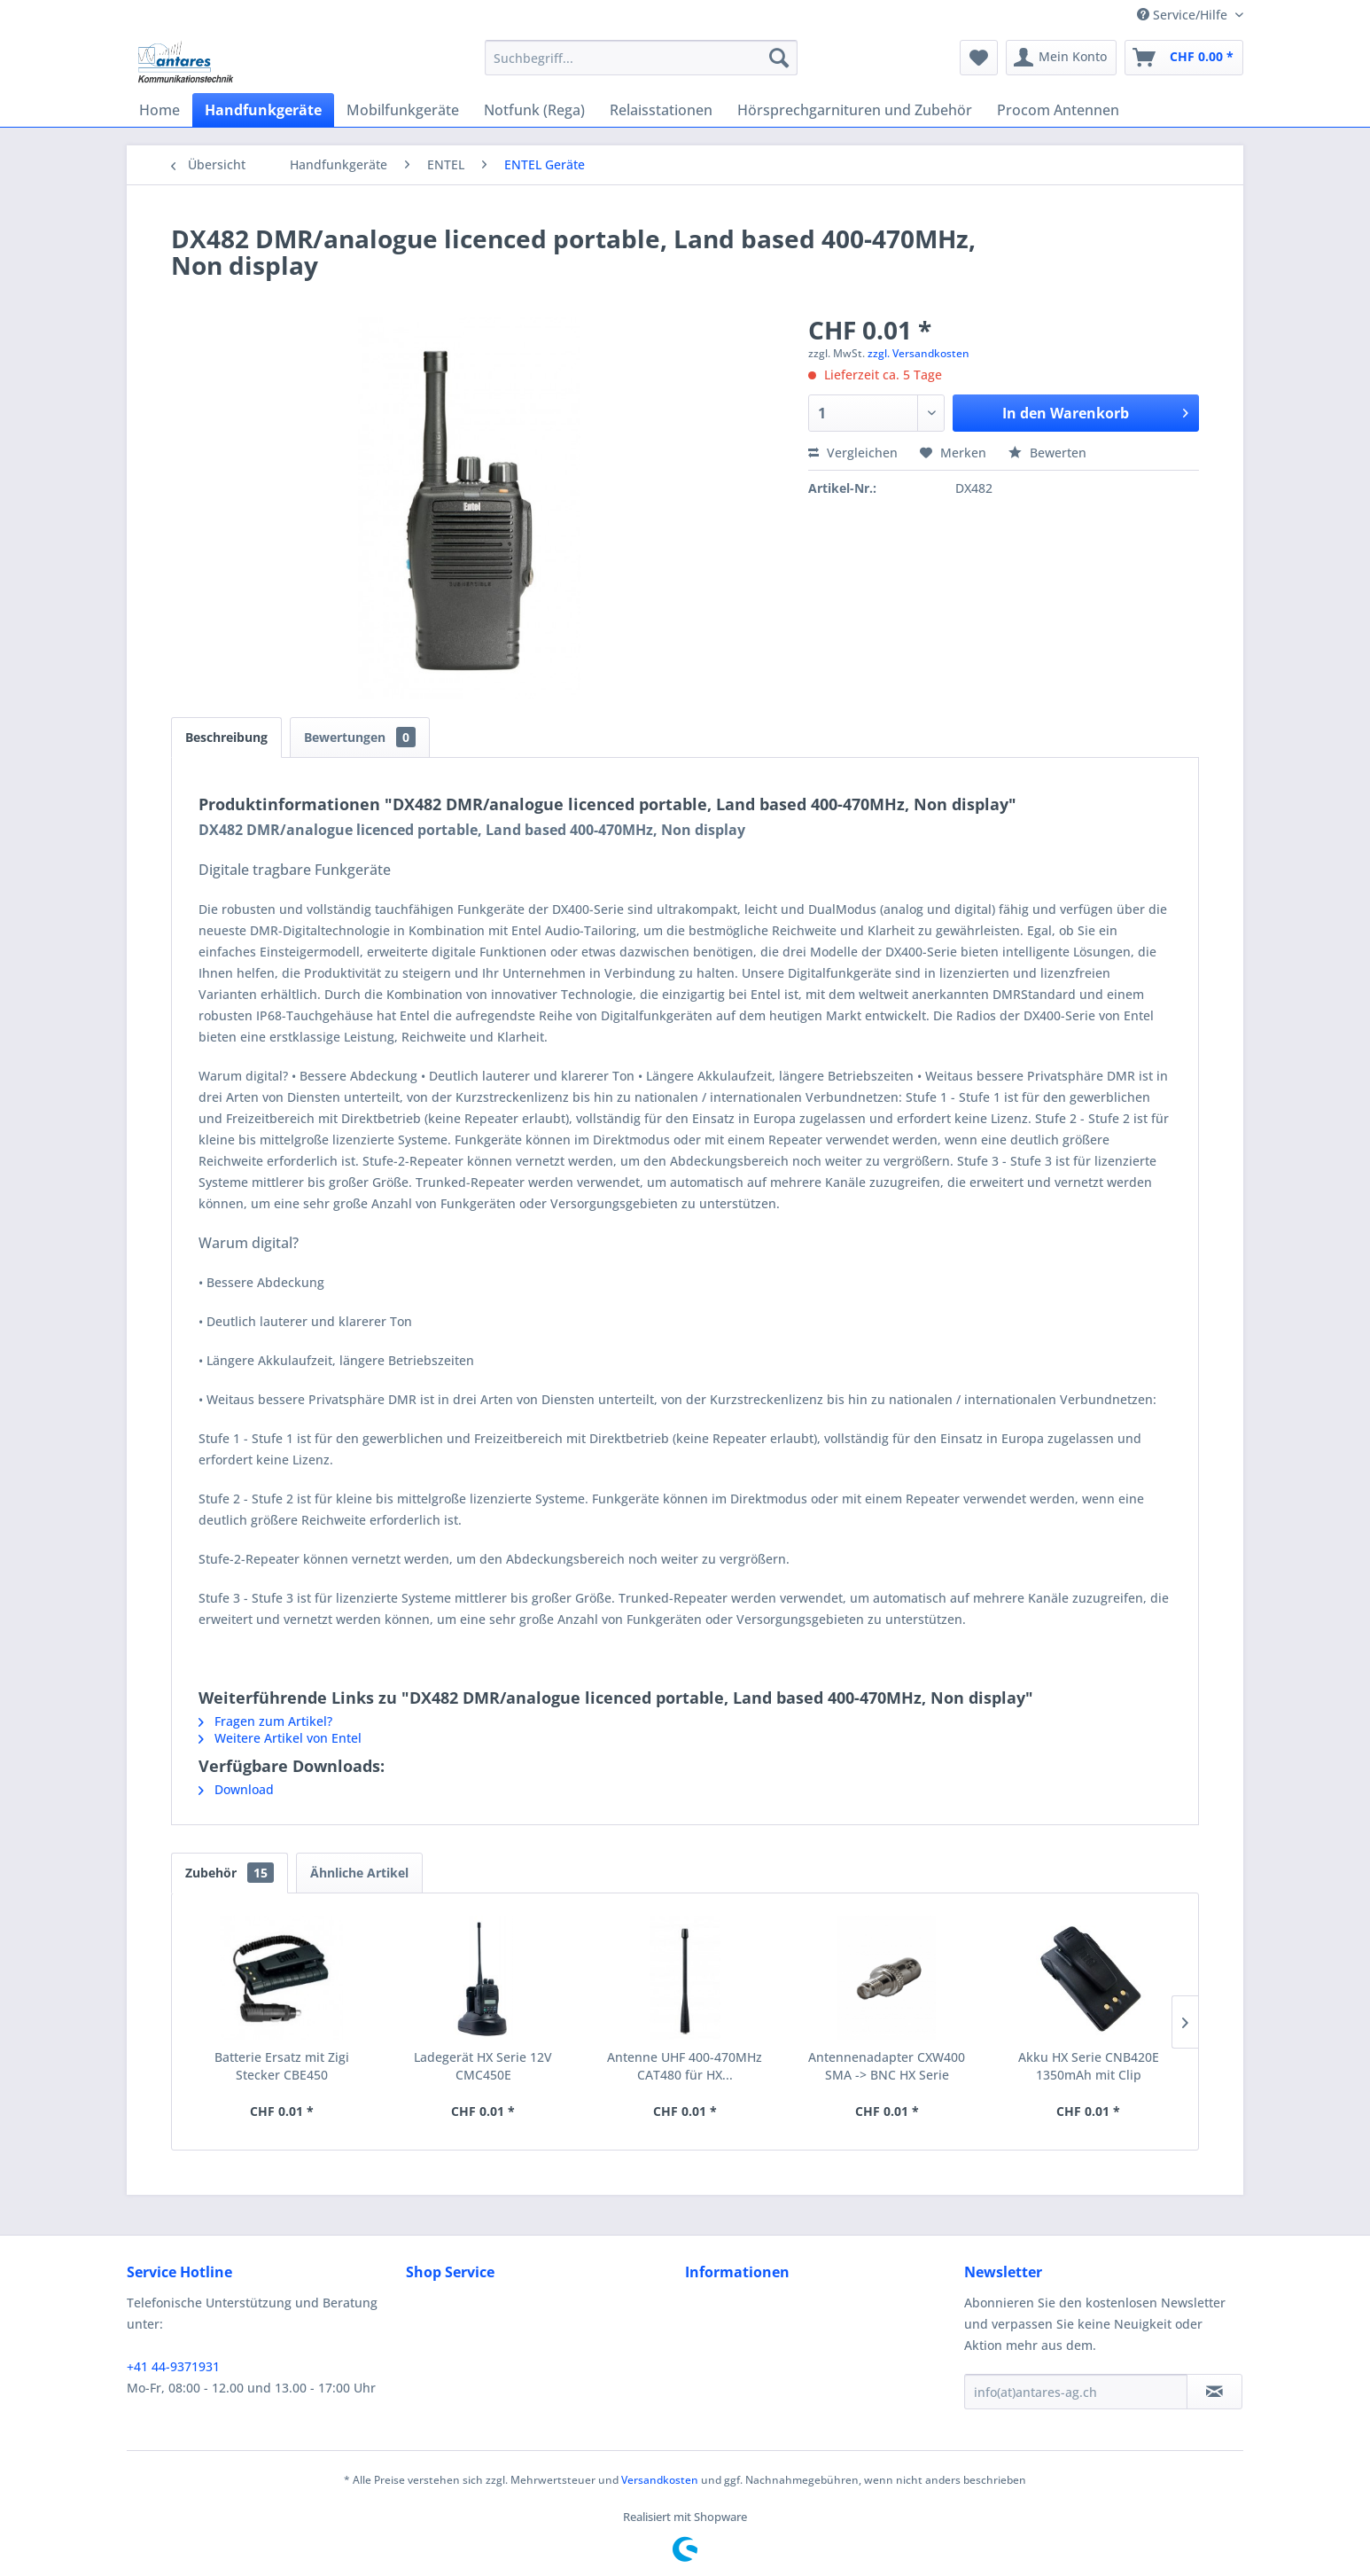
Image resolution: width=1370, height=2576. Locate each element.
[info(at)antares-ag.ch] (1075, 2391)
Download (236, 1789)
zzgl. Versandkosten (918, 353)
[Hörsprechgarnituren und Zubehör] (855, 110)
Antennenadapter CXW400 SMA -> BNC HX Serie (886, 2066)
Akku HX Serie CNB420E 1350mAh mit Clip (1088, 2066)
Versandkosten (659, 2479)
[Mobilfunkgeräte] (402, 110)
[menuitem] (641, 57)
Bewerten (1047, 452)
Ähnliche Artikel (359, 1872)
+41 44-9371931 (173, 2366)
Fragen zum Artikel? (265, 1721)
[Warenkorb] (1184, 57)
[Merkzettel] (979, 57)
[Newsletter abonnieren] (1214, 2391)
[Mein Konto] (1061, 57)
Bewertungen (360, 737)
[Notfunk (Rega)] (534, 110)
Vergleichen (853, 452)
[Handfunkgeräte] (263, 110)
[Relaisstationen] (661, 110)
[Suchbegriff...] (641, 57)
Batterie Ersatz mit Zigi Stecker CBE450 (281, 2066)
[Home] (159, 110)
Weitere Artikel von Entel (280, 1737)
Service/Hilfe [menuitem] (1184, 14)
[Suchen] (779, 57)
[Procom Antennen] (1058, 110)
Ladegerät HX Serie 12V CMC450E (483, 2066)
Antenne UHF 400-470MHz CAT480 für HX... (684, 2066)
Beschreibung (226, 737)
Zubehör (229, 1872)
